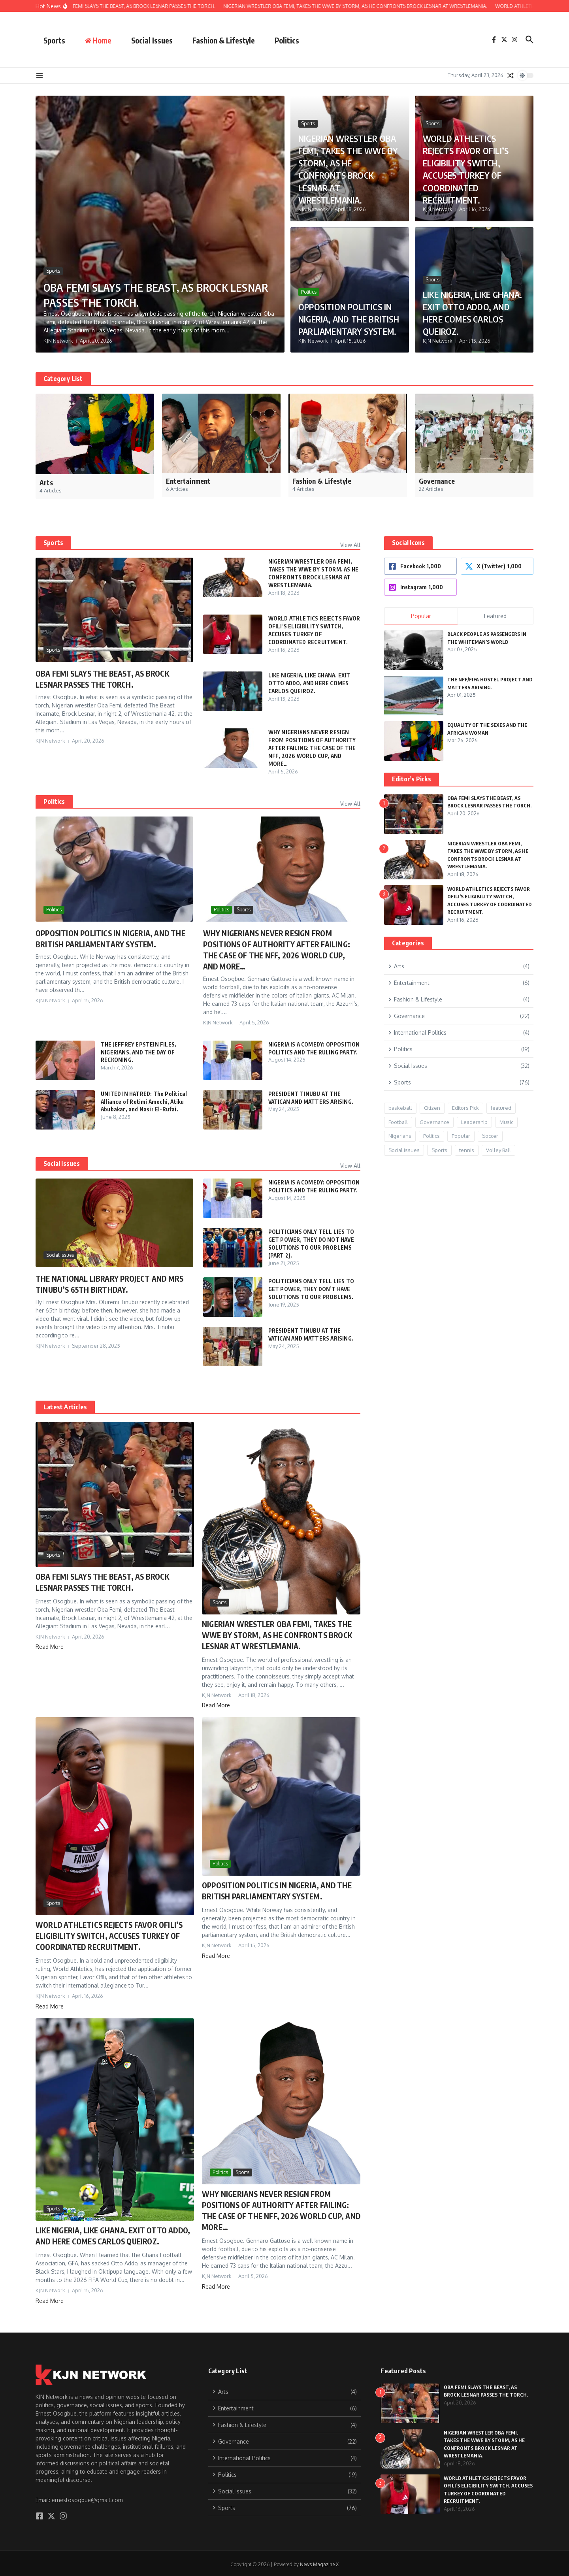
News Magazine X (319, 2562)
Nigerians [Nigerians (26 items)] (399, 1136)
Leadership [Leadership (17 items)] (474, 1122)
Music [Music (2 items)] (506, 1122)
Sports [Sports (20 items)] (439, 1150)
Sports (54, 40)
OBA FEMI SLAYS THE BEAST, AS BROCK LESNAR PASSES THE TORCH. (150, 294)
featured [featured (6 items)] (501, 1108)
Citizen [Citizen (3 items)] (432, 1108)
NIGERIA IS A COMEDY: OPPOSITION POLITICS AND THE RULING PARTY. (311, 1050)
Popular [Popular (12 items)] (461, 1136)
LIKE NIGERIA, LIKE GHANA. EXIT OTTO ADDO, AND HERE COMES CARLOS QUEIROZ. (467, 306)
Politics (287, 40)
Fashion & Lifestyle (223, 40)
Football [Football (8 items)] (398, 1122)
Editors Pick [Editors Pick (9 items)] (465, 1108)
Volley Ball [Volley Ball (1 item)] (498, 1150)
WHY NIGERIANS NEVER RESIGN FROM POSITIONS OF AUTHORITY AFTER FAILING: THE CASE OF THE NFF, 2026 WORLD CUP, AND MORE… (313, 746)
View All (350, 544)
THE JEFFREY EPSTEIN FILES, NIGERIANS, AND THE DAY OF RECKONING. (139, 1050)
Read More (50, 1644)
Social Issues (152, 40)
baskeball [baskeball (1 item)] (400, 1108)
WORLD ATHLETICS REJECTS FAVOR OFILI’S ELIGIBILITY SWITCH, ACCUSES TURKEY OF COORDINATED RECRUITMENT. (467, 162)
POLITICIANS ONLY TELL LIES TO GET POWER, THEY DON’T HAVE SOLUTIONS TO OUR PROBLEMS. (311, 1286)
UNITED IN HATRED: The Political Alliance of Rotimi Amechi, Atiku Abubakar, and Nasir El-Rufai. (145, 1099)
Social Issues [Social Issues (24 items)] (404, 1150)
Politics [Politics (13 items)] (431, 1136)
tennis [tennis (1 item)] (466, 1150)
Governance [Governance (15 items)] (434, 1122)
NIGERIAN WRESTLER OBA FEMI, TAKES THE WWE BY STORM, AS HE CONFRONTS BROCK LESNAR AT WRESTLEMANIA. (348, 168)
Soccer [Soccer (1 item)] (490, 1136)
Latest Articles (65, 1405)
